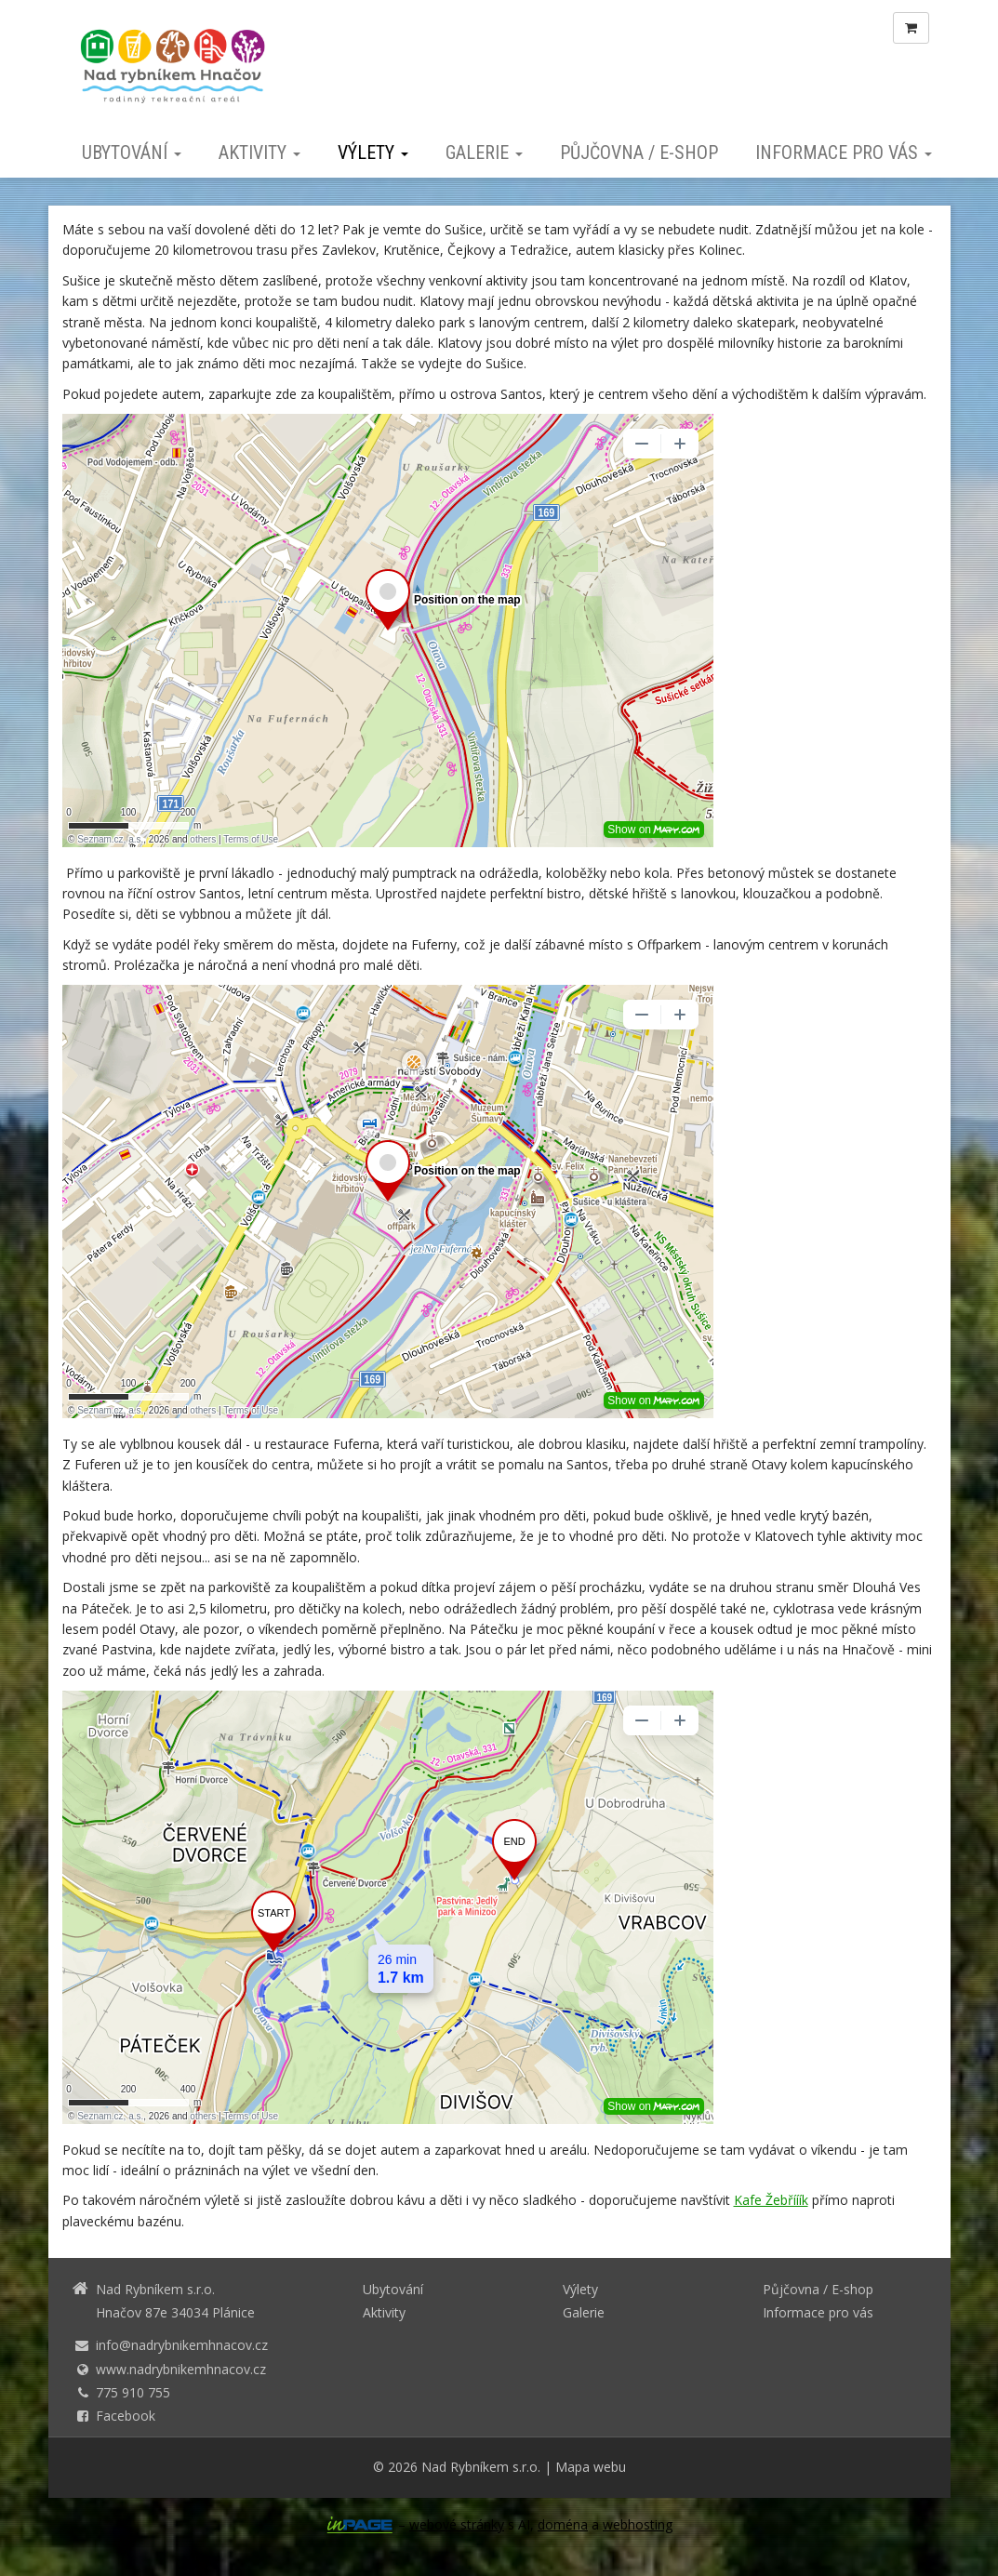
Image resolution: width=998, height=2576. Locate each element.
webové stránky (456, 2524)
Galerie (484, 152)
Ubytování (131, 152)
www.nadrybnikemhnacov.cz (181, 2369)
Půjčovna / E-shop (639, 152)
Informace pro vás (843, 152)
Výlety (373, 152)
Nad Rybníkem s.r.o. (480, 2467)
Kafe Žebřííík (771, 2200)
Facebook (125, 2415)
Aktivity (259, 152)
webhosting (637, 2524)
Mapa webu (590, 2467)
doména (563, 2524)
